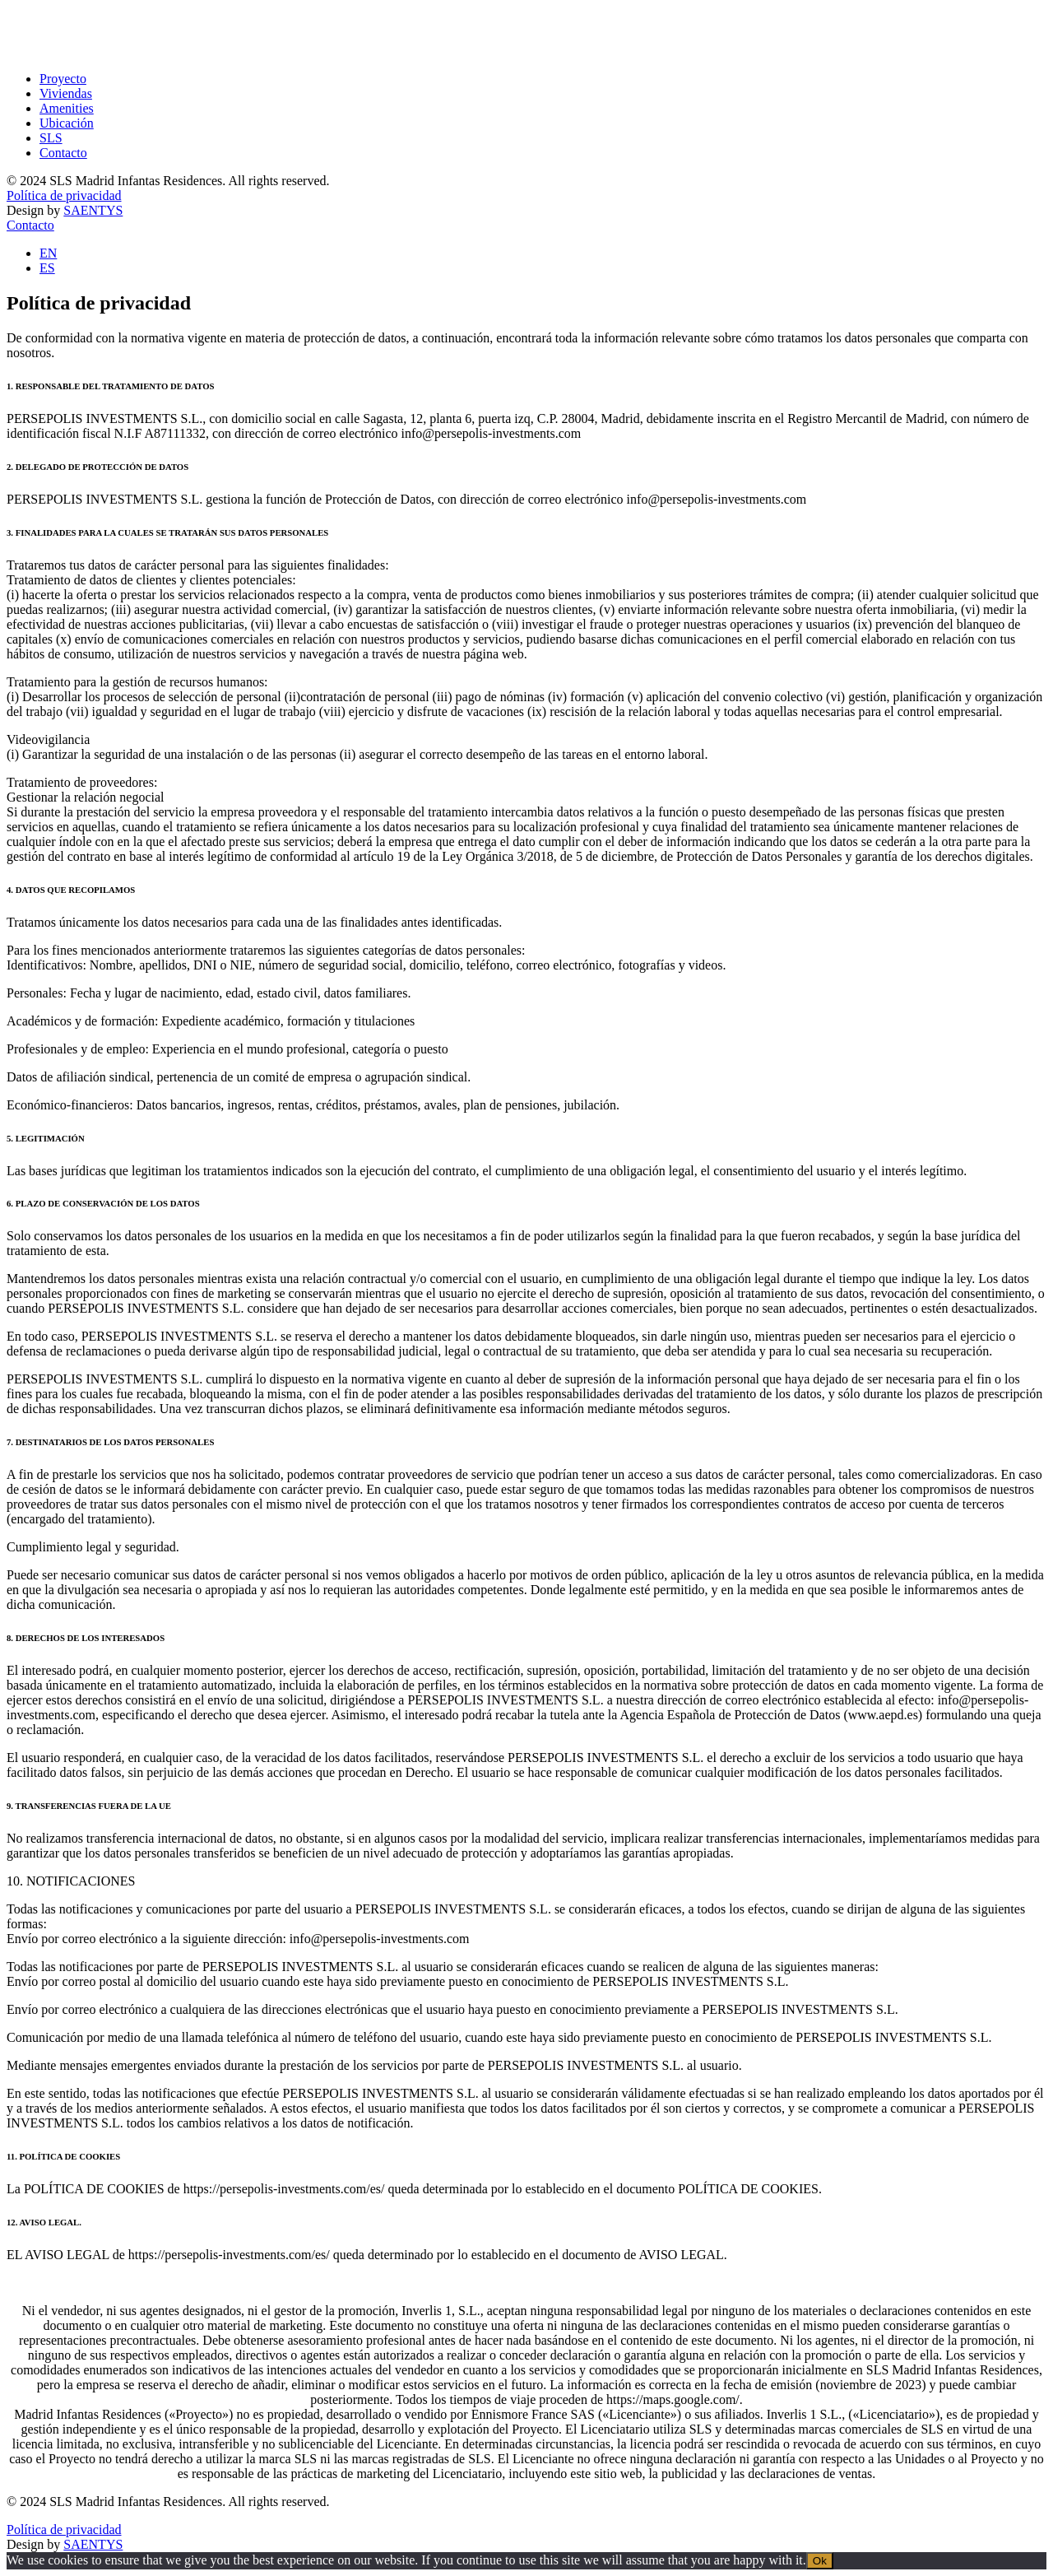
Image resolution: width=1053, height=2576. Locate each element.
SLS (51, 138)
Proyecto (62, 79)
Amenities (66, 108)
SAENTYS (93, 210)
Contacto (63, 153)
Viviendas (65, 93)
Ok (820, 2561)
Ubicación (66, 123)
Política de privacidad (64, 195)
